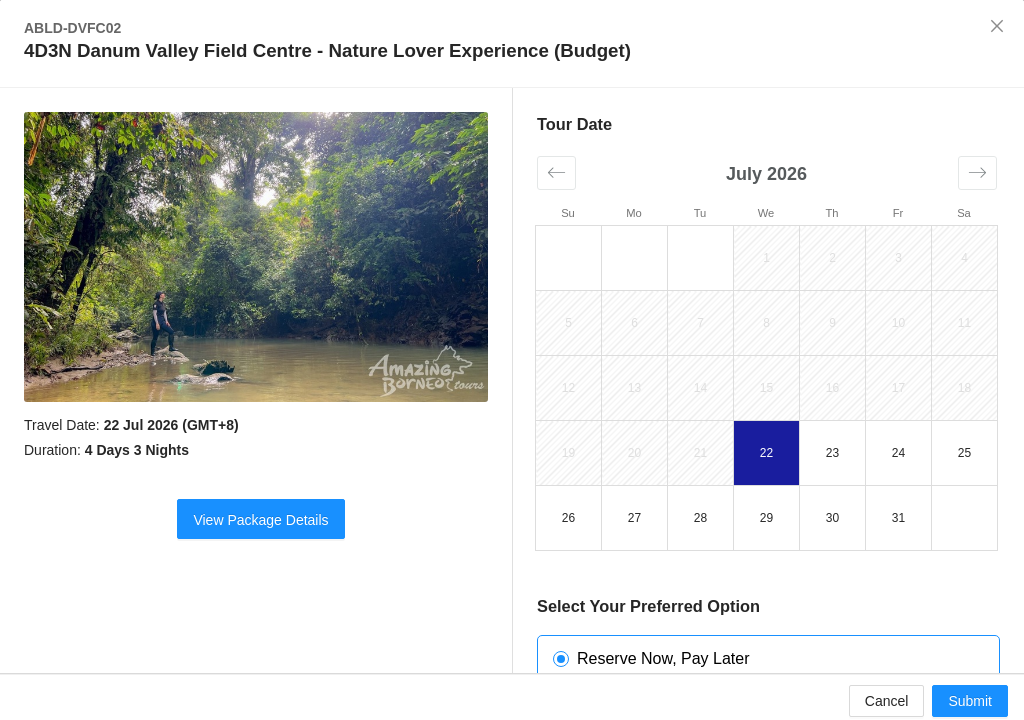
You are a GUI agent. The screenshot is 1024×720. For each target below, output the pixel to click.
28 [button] (700, 518)
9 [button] (832, 323)
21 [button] (700, 453)
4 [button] (964, 258)
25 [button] (964, 453)
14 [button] (700, 388)
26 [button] (568, 518)
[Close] (997, 27)
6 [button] (634, 323)
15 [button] (766, 388)
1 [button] (766, 258)
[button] (556, 173)
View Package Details (260, 520)
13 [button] (634, 388)
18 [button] (964, 388)
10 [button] (898, 323)
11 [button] (964, 323)
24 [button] (898, 453)
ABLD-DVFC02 (72, 28)
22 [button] (766, 453)
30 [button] (832, 518)
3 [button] (898, 258)
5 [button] (568, 323)
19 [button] (568, 453)
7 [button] (700, 323)
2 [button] (832, 258)
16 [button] (832, 388)
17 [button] (898, 388)
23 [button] (832, 453)
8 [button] (766, 323)
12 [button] (568, 388)
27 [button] (634, 518)
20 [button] (634, 453)
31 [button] (898, 518)
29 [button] (766, 518)
